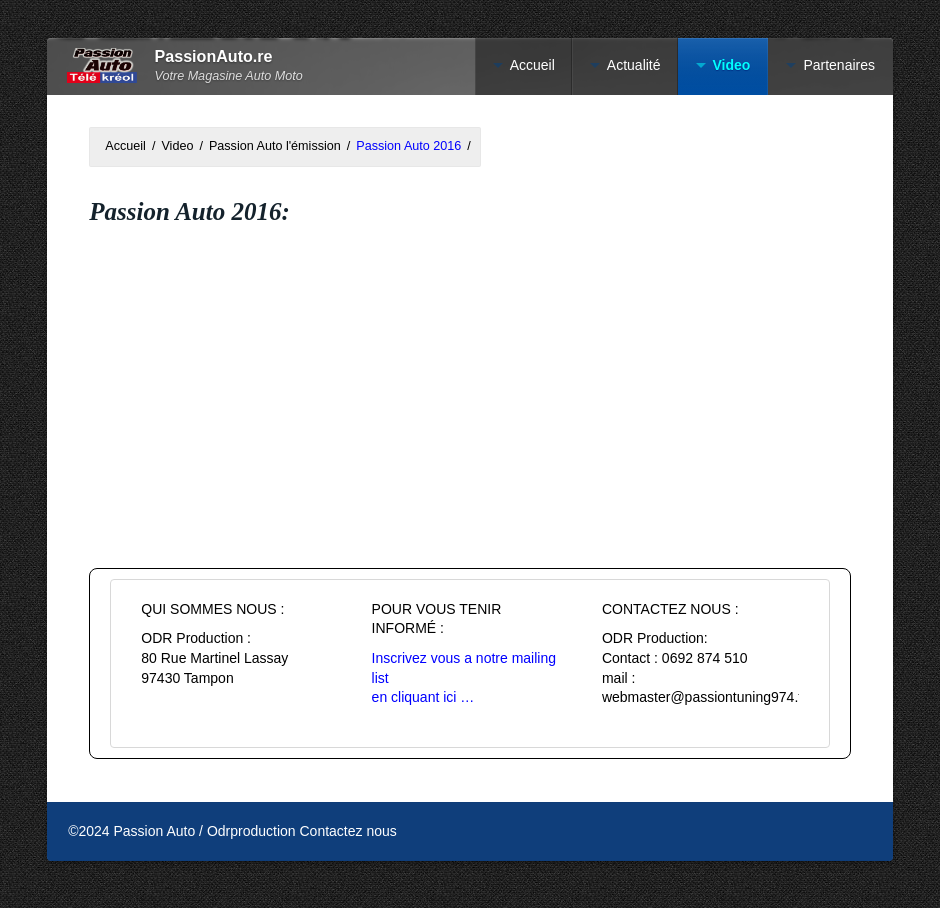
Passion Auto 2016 (408, 146)
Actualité (634, 65)
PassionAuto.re (214, 56)
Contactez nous (348, 831)
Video (732, 65)
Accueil (532, 65)
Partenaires (839, 65)
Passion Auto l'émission (275, 146)
